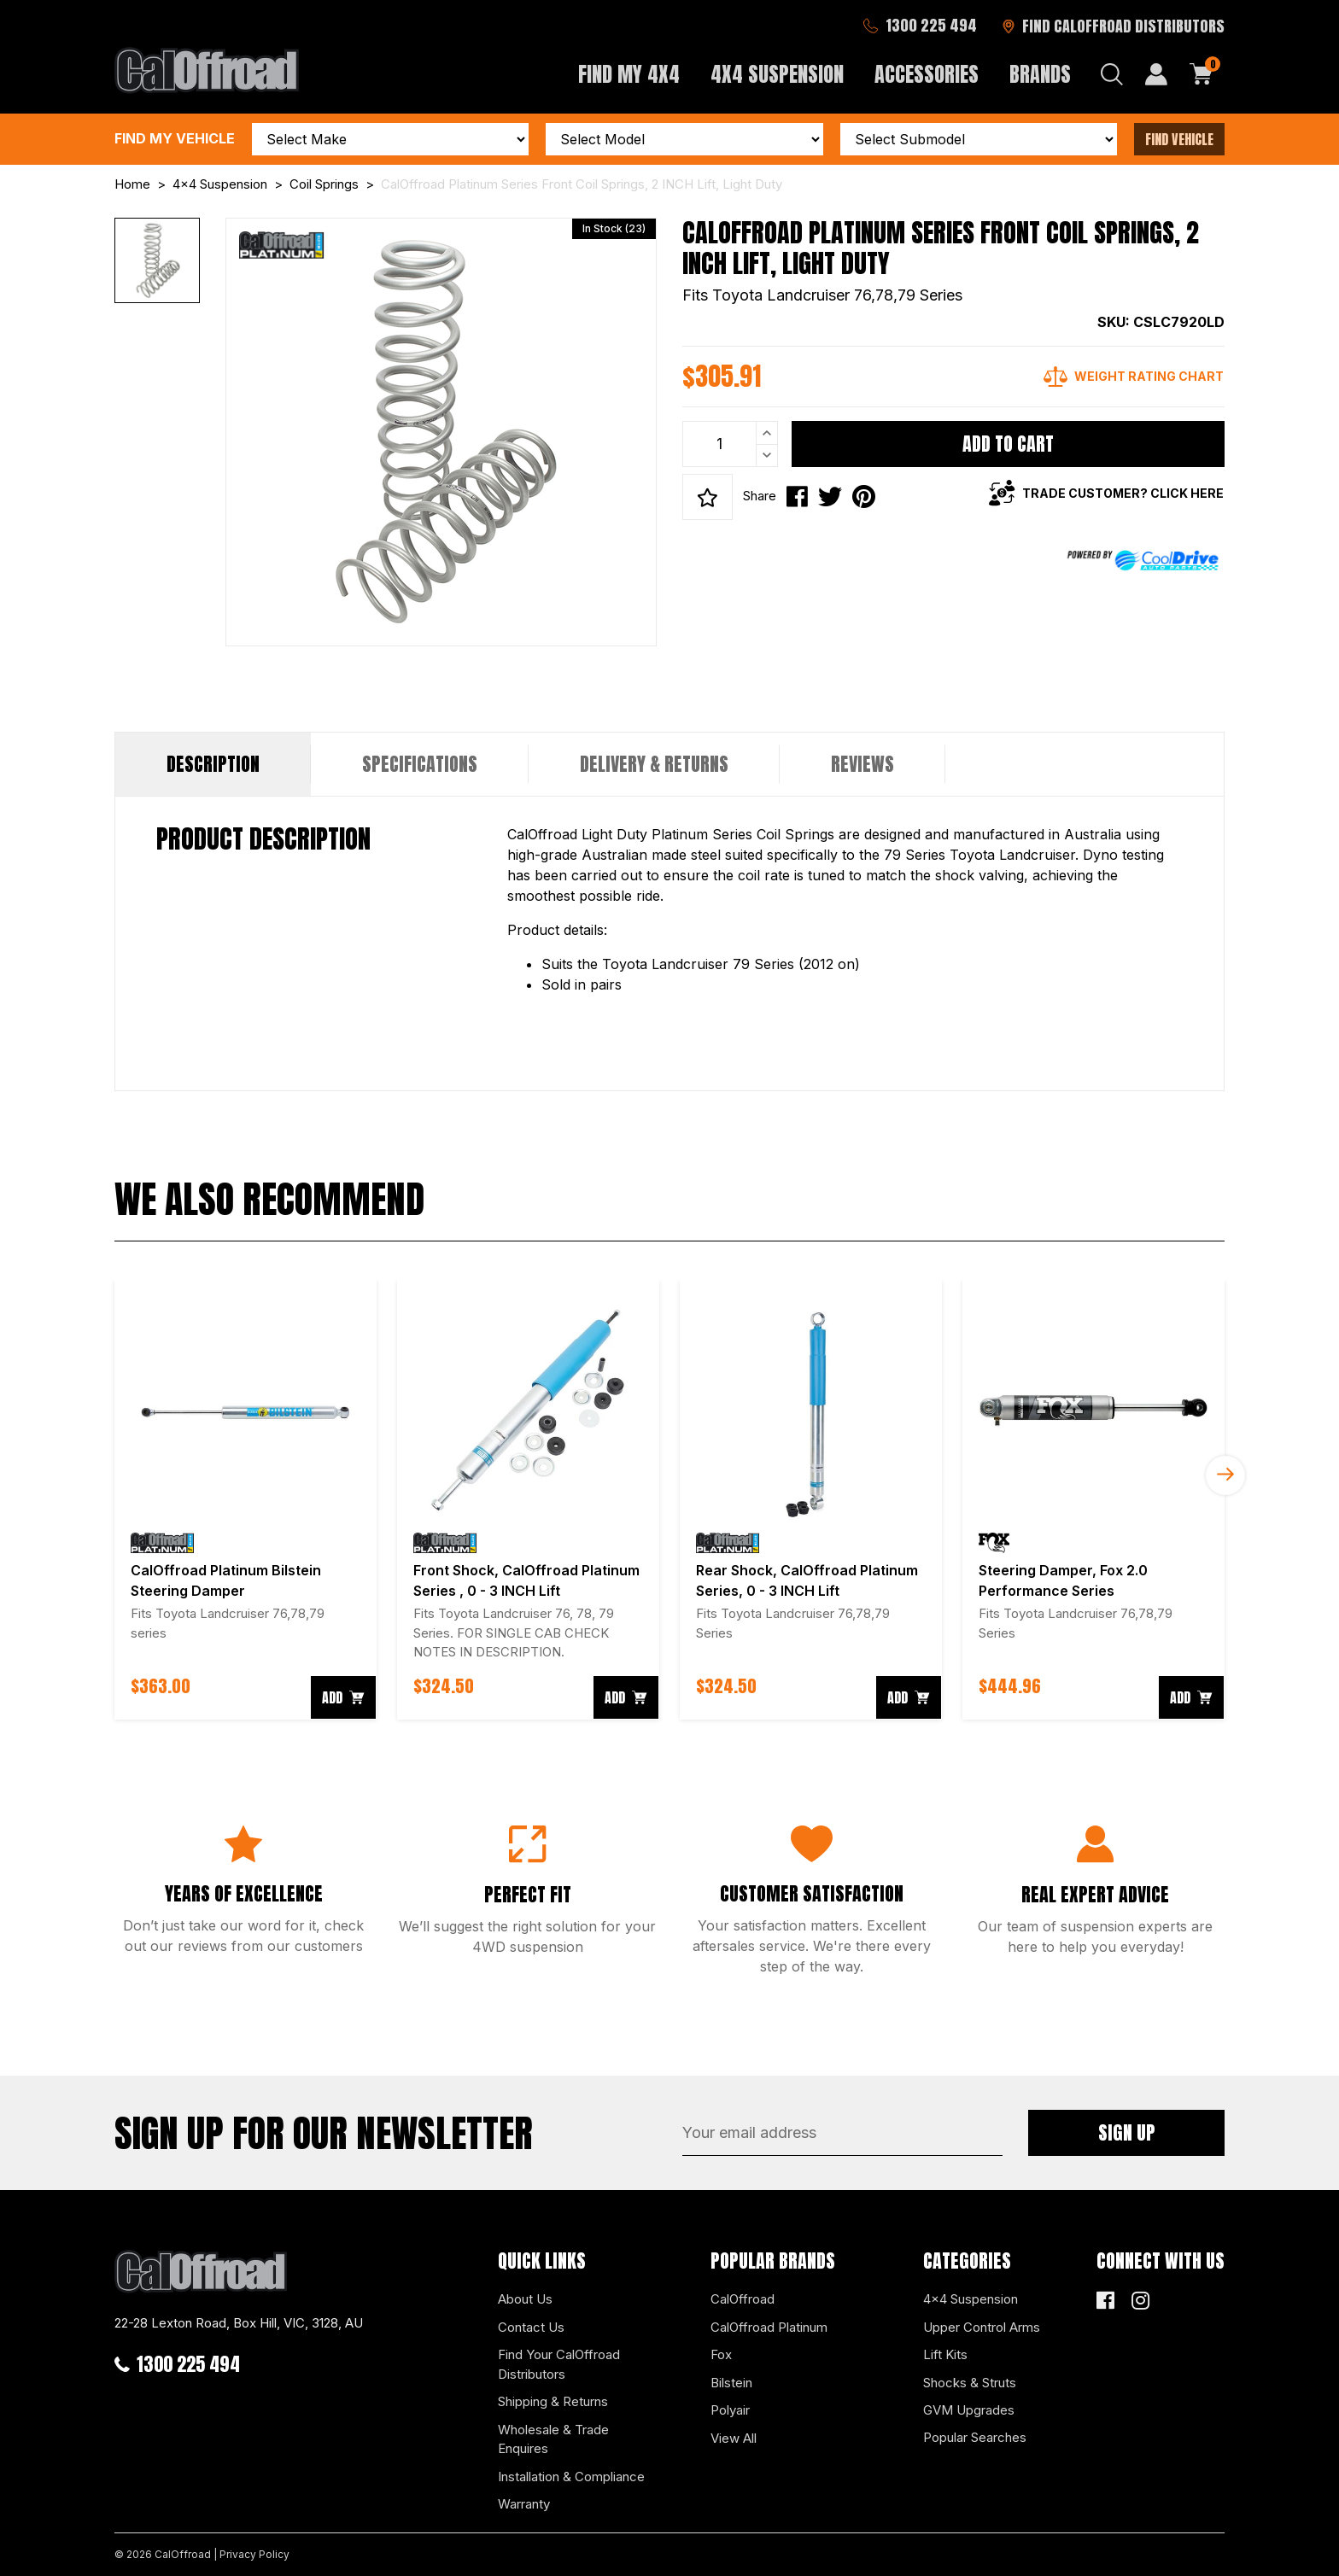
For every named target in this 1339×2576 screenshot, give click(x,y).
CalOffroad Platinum (768, 2327)
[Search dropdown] (1112, 74)
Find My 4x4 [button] (629, 74)
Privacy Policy (254, 2554)
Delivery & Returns (654, 764)
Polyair (730, 2410)
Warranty (524, 2504)
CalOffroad (742, 2299)
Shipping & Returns (553, 2401)
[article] (245, 1500)
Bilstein (731, 2382)
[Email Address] (842, 2133)
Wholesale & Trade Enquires (553, 2439)
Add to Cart (1008, 443)
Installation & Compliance (571, 2476)
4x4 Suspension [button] (777, 74)
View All (733, 2438)
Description (213, 764)
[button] (707, 497)
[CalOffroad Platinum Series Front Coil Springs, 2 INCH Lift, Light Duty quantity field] (730, 444)
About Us (525, 2299)
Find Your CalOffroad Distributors (559, 2364)
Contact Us (531, 2327)
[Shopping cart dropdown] (1201, 74)
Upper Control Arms (981, 2327)
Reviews (862, 764)
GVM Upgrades (968, 2410)
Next (1225, 1475)
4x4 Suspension (970, 2299)
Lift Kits (945, 2354)
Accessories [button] (926, 74)
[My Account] (1156, 74)
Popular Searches (974, 2437)
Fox (721, 2354)
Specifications (419, 764)
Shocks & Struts (969, 2382)
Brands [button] (1040, 74)
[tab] (213, 764)
